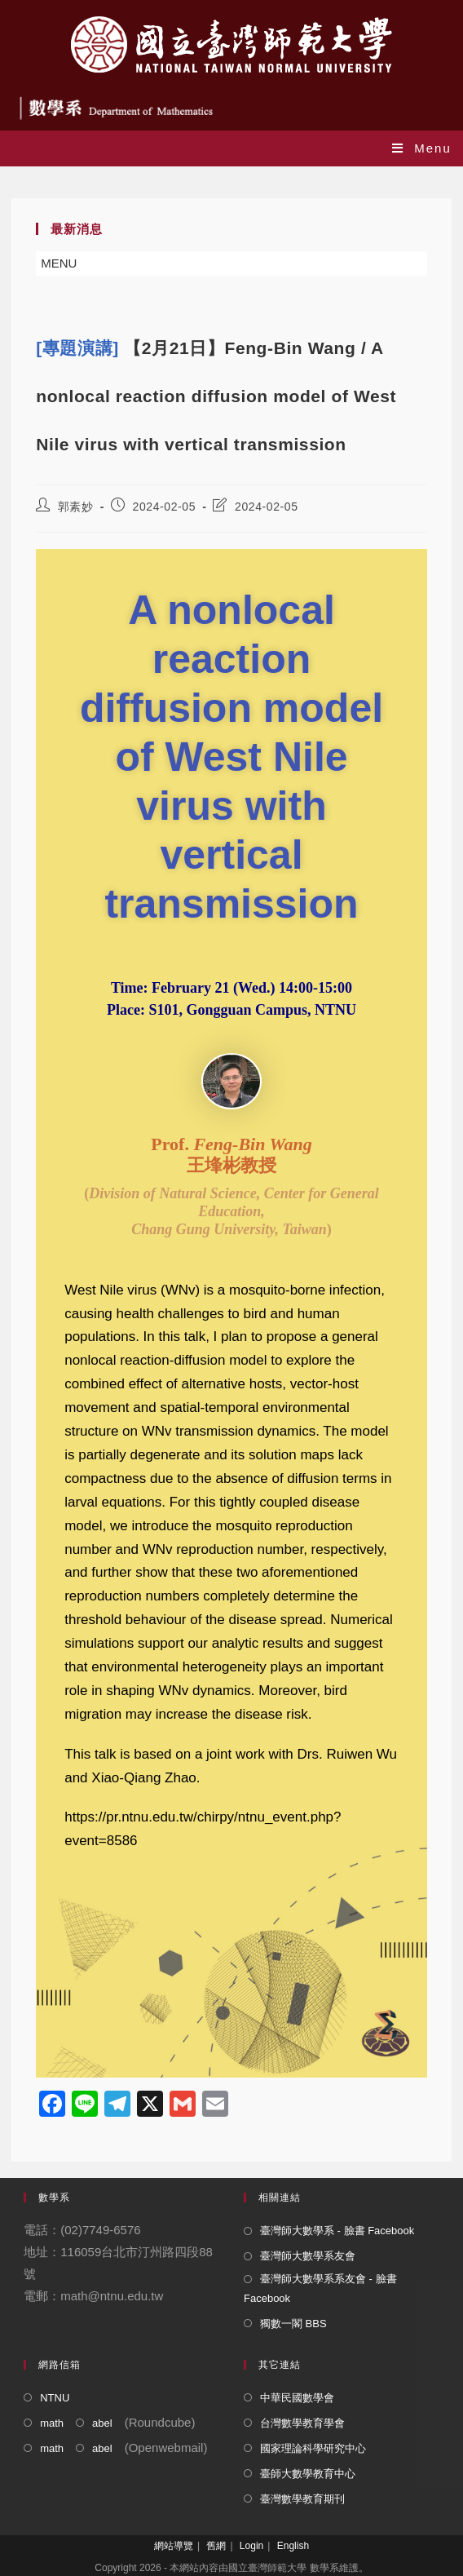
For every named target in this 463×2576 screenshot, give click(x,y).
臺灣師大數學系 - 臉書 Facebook (337, 2230)
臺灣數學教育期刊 (302, 2499)
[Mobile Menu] (422, 148)
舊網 (216, 2546)
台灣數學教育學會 (302, 2423)
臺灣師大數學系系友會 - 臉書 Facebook (320, 2288)
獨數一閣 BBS (293, 2323)
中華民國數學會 (297, 2398)
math (52, 2423)
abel (102, 2423)
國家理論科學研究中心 (313, 2448)
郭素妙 (76, 506)
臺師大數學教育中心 (307, 2474)
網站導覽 (173, 2546)
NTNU (54, 2398)
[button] (59, 263)
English (293, 2546)
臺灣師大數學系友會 (307, 2256)
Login (251, 2546)
